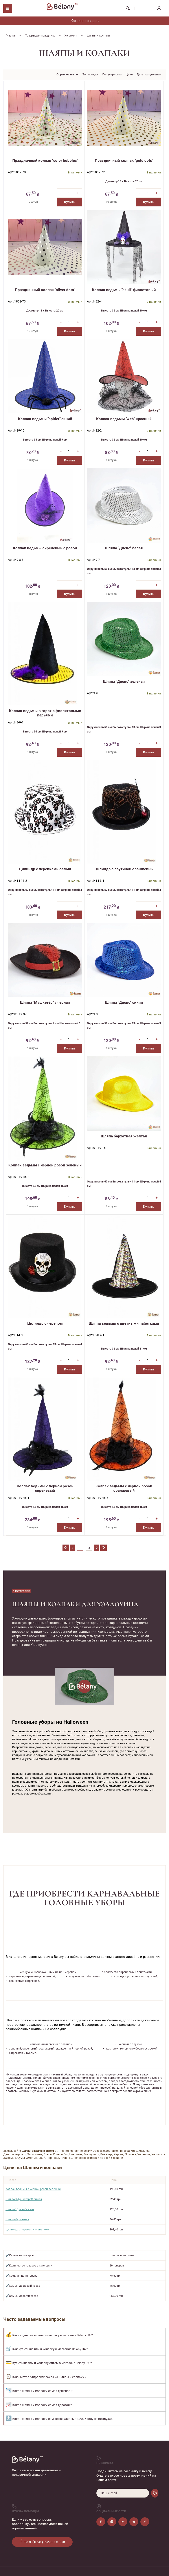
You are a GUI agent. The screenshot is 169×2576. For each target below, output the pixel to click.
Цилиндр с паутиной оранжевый (124, 869)
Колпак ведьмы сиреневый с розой (45, 548)
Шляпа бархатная (17, 2219)
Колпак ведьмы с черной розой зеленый (45, 1165)
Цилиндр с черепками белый (45, 869)
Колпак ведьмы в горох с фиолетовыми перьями (45, 713)
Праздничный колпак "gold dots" (124, 160)
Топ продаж (90, 74)
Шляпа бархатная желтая (124, 1136)
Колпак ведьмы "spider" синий (45, 419)
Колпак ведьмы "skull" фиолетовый (124, 290)
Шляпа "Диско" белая (124, 548)
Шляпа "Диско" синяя (124, 1002)
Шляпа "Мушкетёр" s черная (45, 1002)
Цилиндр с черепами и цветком (27, 2229)
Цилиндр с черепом (45, 1323)
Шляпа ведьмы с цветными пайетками (124, 1323)
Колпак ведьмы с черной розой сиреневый (45, 1488)
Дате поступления (149, 74)
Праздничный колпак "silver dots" (45, 290)
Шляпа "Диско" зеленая (124, 681)
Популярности (112, 74)
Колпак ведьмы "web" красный (124, 419)
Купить (69, 202)
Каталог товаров (85, 21)
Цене (129, 74)
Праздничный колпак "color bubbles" (45, 160)
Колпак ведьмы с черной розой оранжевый (124, 1488)
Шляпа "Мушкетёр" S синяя (24, 2199)
